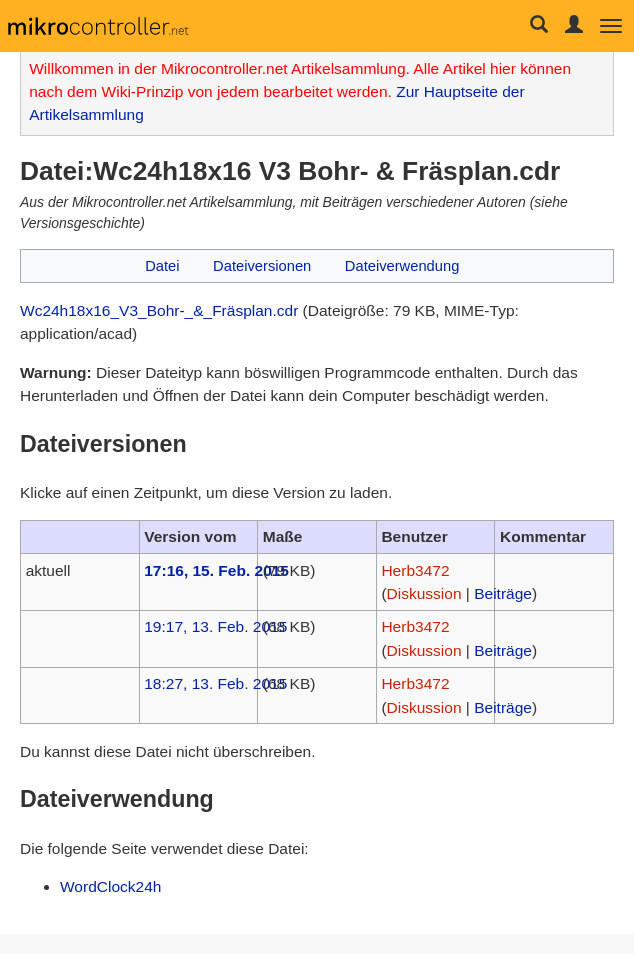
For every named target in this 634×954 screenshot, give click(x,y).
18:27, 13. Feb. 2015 (215, 683)
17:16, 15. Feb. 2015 (216, 570)
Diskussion (424, 593)
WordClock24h (110, 886)
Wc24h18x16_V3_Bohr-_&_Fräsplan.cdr (159, 310)
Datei (162, 266)
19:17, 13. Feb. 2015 (215, 626)
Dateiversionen (262, 266)
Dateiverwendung (402, 266)
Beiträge (503, 593)
